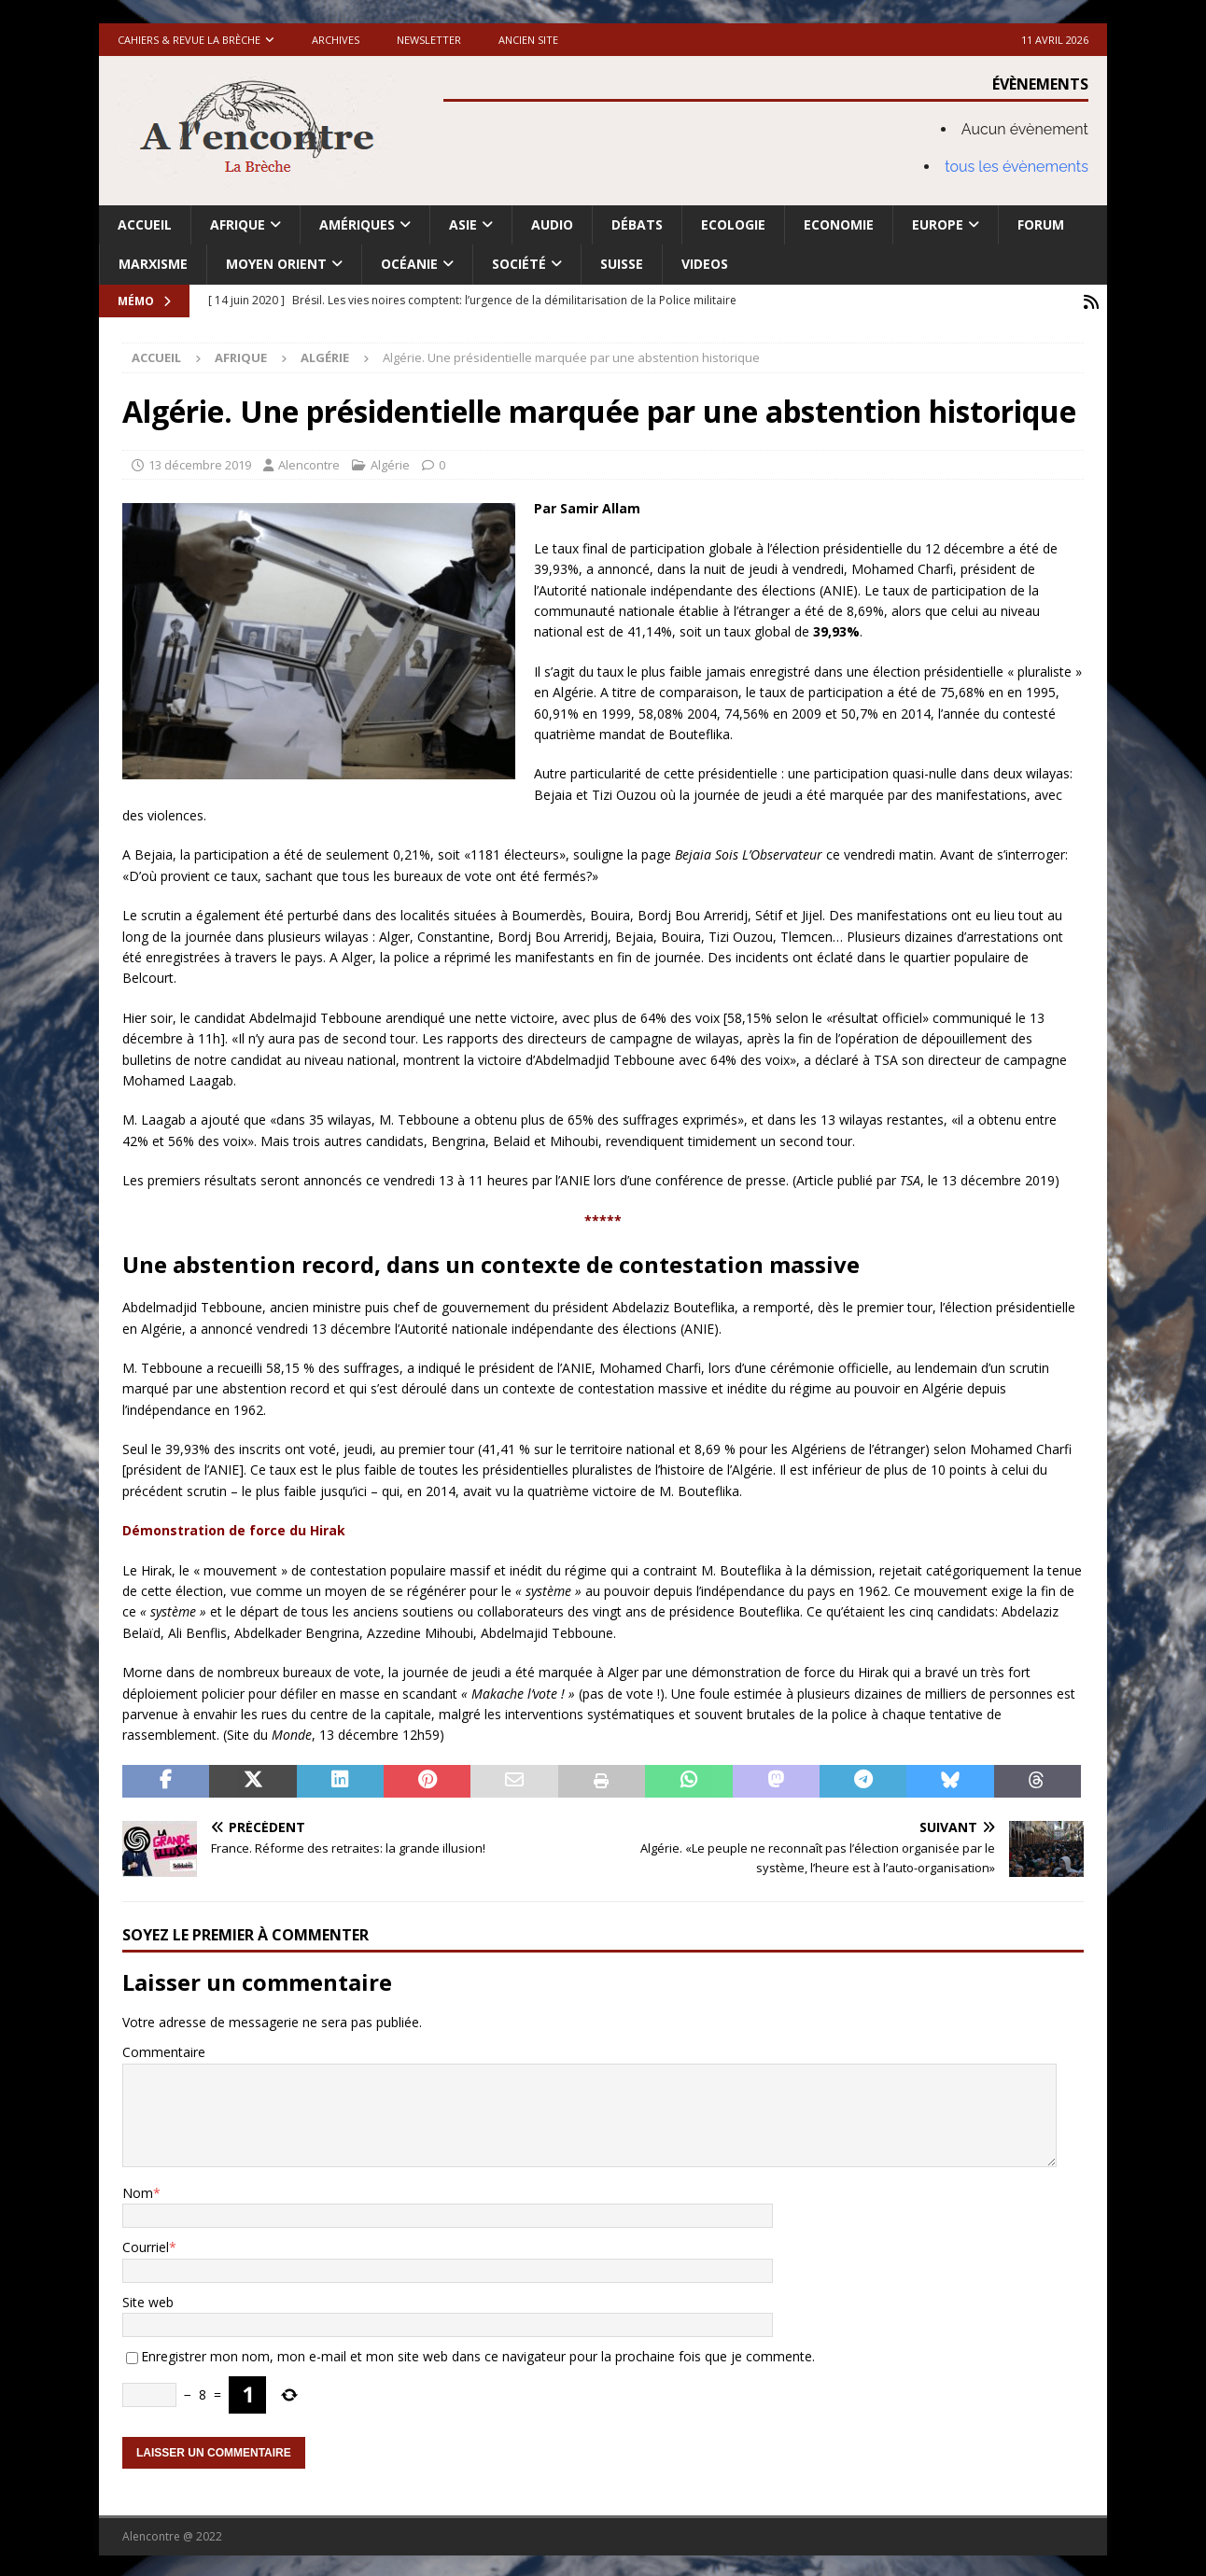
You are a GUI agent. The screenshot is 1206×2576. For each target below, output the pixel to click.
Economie (839, 224)
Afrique (237, 224)
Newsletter (429, 40)
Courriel (145, 2245)
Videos (704, 264)
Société (519, 264)
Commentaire (163, 2050)
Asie (463, 224)
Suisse (621, 264)
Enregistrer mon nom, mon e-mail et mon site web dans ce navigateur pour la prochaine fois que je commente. (478, 2354)
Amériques (357, 224)
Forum (1040, 224)
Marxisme (153, 264)
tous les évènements (1016, 166)
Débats (637, 224)
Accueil (145, 224)
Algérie (390, 462)
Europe (937, 224)
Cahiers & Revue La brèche (189, 40)
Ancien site (528, 40)
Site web (148, 2299)
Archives (335, 40)
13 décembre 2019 (199, 462)
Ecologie (733, 224)
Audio (552, 224)
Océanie (409, 264)
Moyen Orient (276, 264)
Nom (137, 2190)
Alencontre (309, 462)
